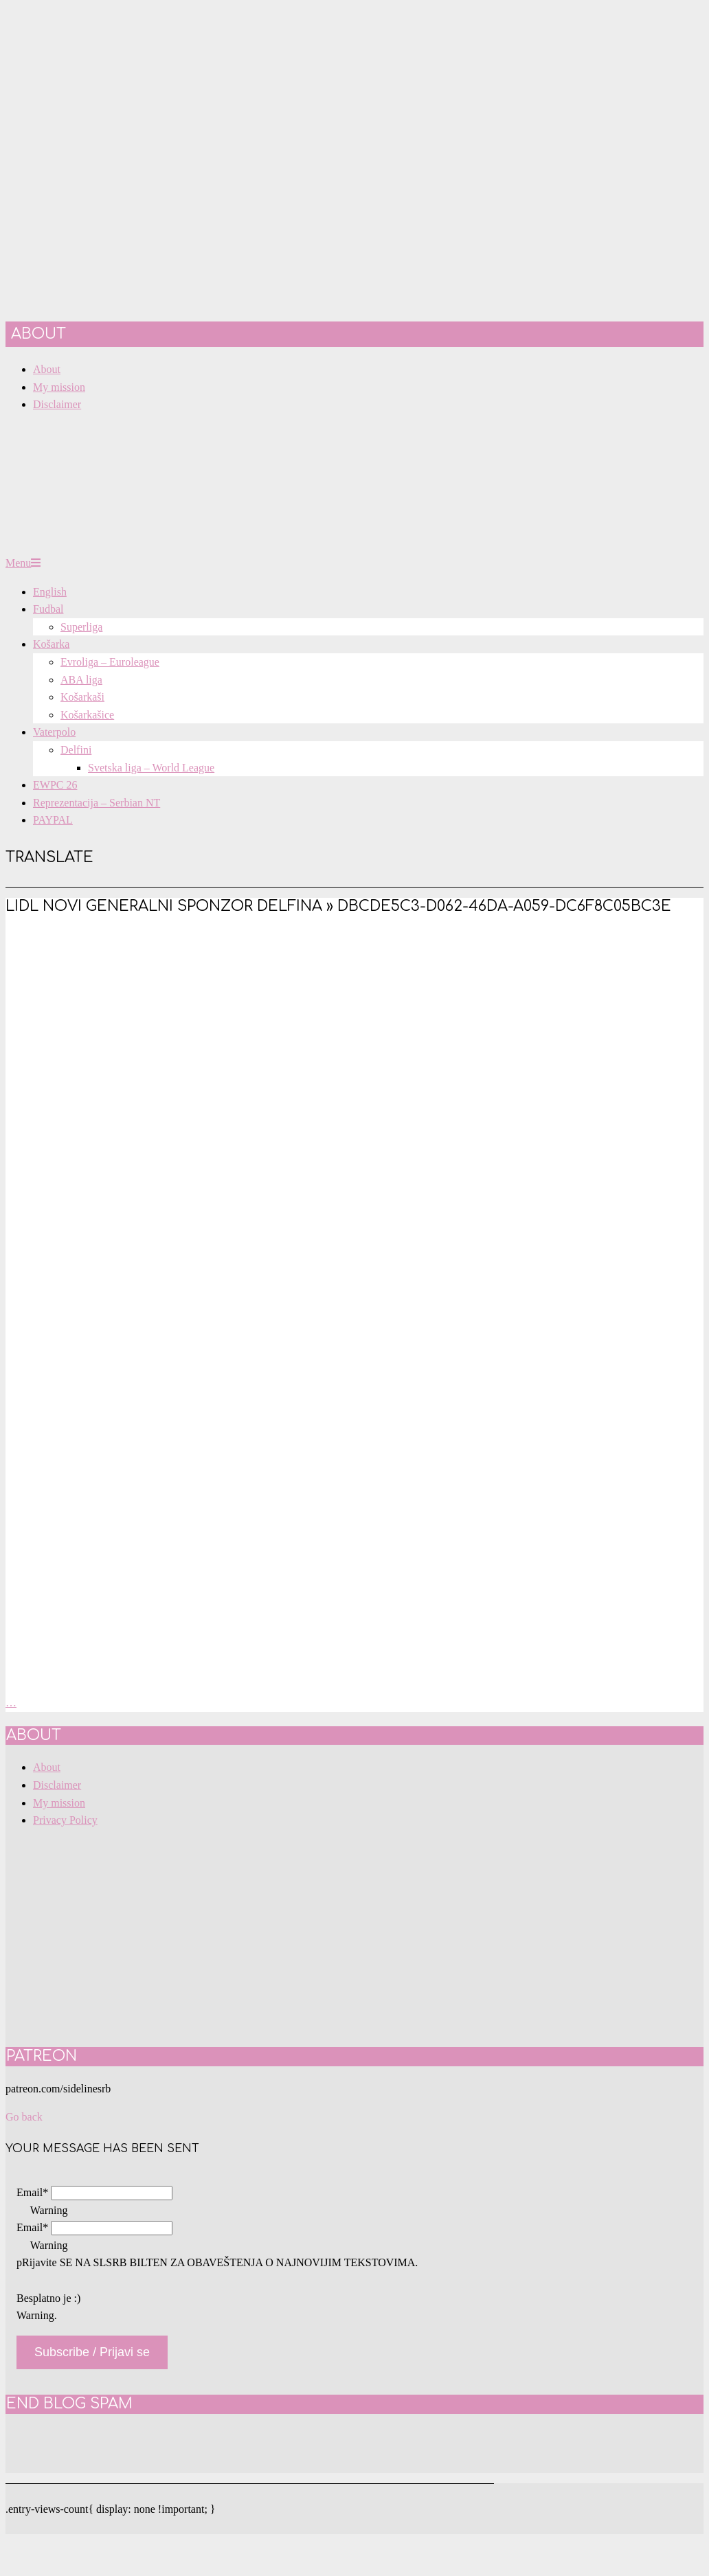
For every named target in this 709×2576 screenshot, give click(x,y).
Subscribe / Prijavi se (92, 2352)
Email (32, 2192)
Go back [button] (24, 2117)
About (46, 1767)
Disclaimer (57, 1785)
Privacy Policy (65, 1820)
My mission (59, 1803)
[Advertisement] (354, 1032)
